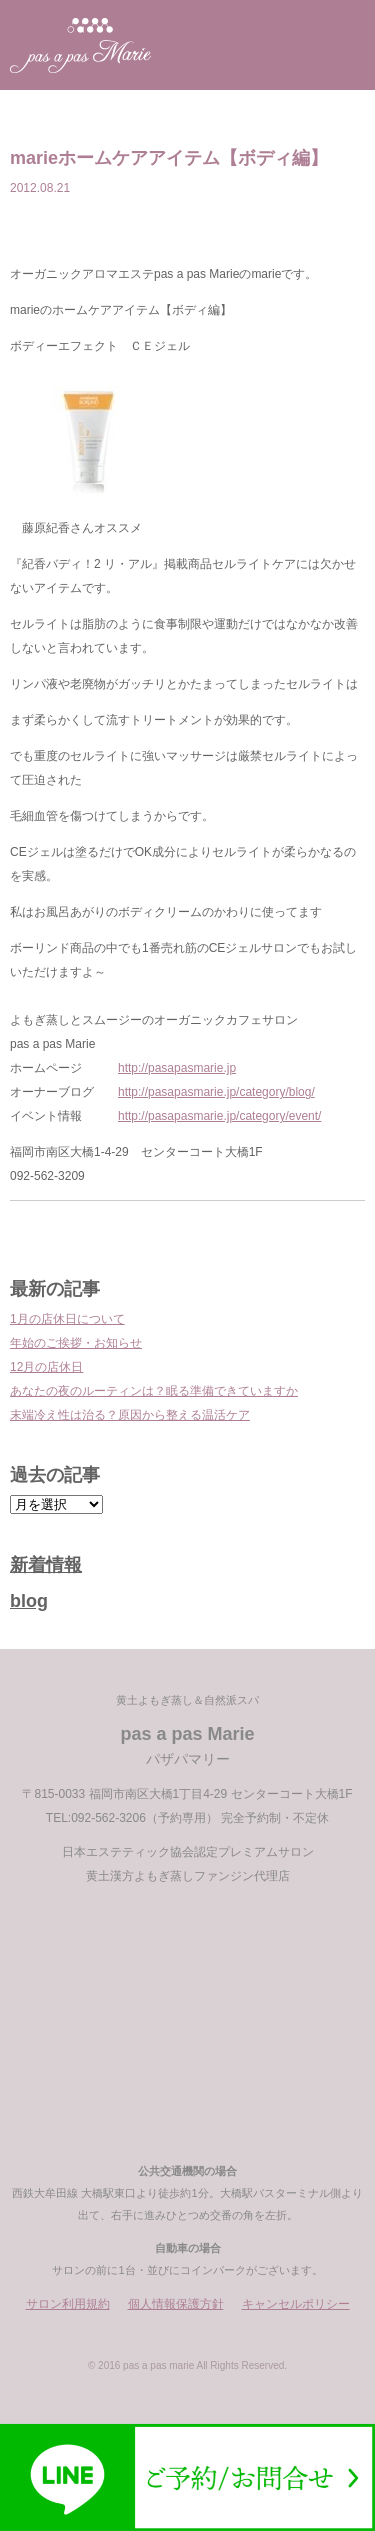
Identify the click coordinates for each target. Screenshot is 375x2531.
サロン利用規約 (68, 2304)
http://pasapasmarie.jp (177, 1068)
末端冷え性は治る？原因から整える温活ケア (130, 1415)
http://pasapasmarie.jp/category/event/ (219, 1116)
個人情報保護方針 (176, 2304)
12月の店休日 (46, 1367)
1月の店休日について (67, 1319)
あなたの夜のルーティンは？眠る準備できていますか (154, 1391)
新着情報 (46, 1565)
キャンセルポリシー (296, 2304)
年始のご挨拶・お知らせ (76, 1343)
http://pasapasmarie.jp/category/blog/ (216, 1092)
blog (29, 1601)
